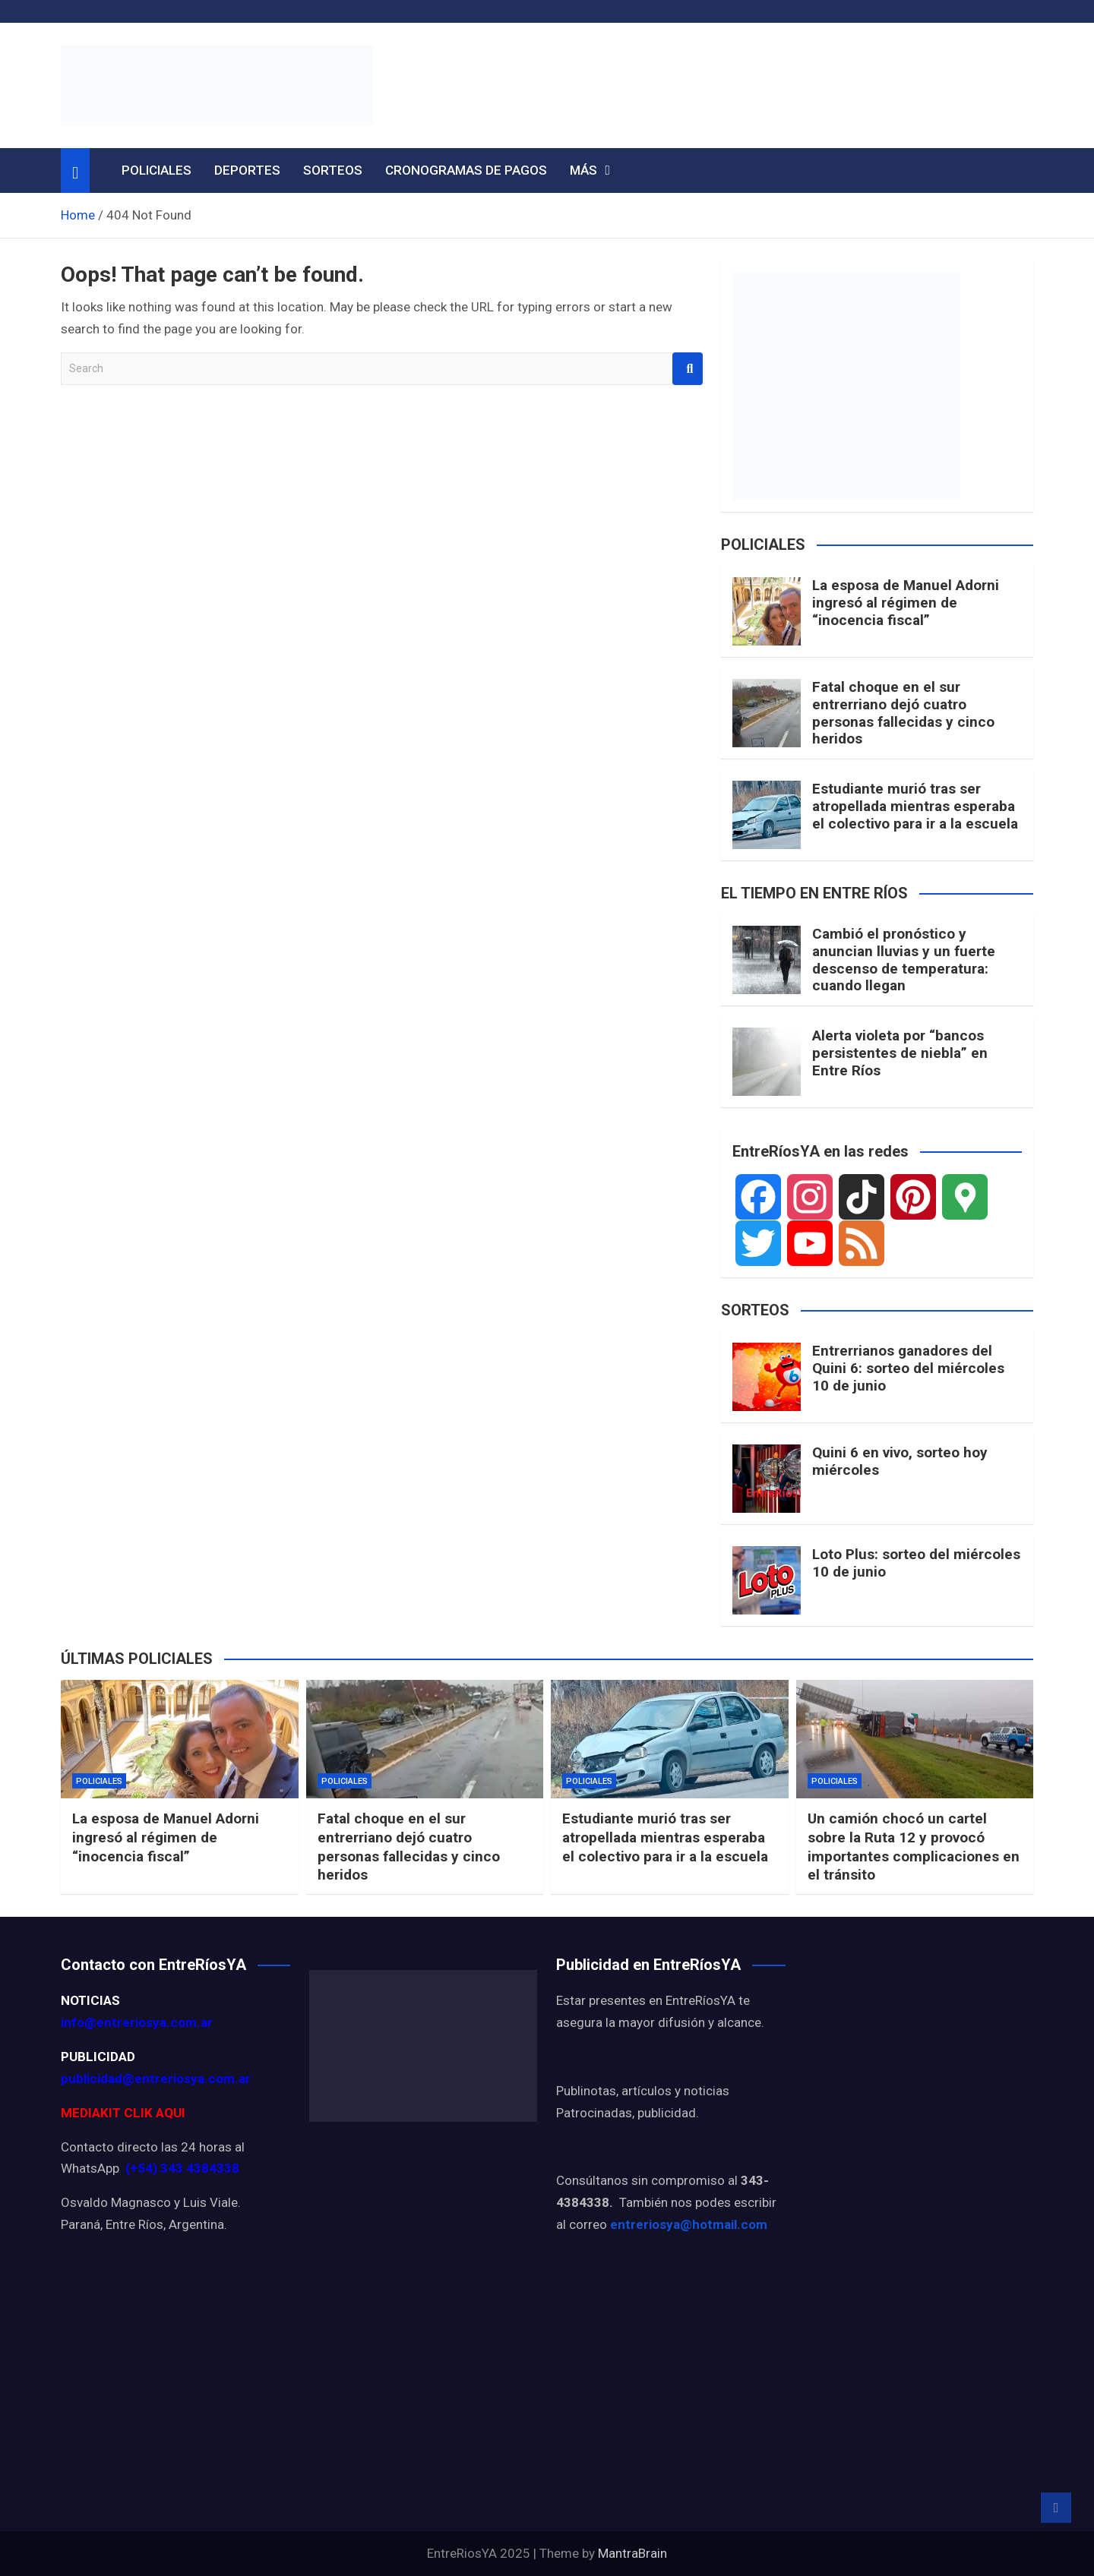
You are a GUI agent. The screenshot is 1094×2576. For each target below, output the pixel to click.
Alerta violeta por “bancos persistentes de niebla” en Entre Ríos (900, 1053)
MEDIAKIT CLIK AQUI (123, 2112)
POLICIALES (156, 170)
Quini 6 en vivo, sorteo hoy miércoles (900, 1461)
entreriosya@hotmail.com (688, 2224)
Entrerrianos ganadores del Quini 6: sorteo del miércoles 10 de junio (908, 1368)
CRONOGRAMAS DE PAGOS (466, 170)
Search (687, 368)
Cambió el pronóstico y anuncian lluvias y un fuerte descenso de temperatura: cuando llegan (903, 959)
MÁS (583, 170)
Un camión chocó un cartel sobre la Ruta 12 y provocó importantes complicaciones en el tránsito (914, 1846)
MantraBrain (632, 2553)
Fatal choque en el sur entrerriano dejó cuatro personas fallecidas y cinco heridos (903, 712)
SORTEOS (332, 170)
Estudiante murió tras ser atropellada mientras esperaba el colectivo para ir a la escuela (915, 806)
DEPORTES (247, 170)
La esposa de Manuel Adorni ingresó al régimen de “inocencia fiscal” (905, 602)
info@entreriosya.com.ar (137, 2022)
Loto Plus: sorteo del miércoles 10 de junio (916, 1562)
